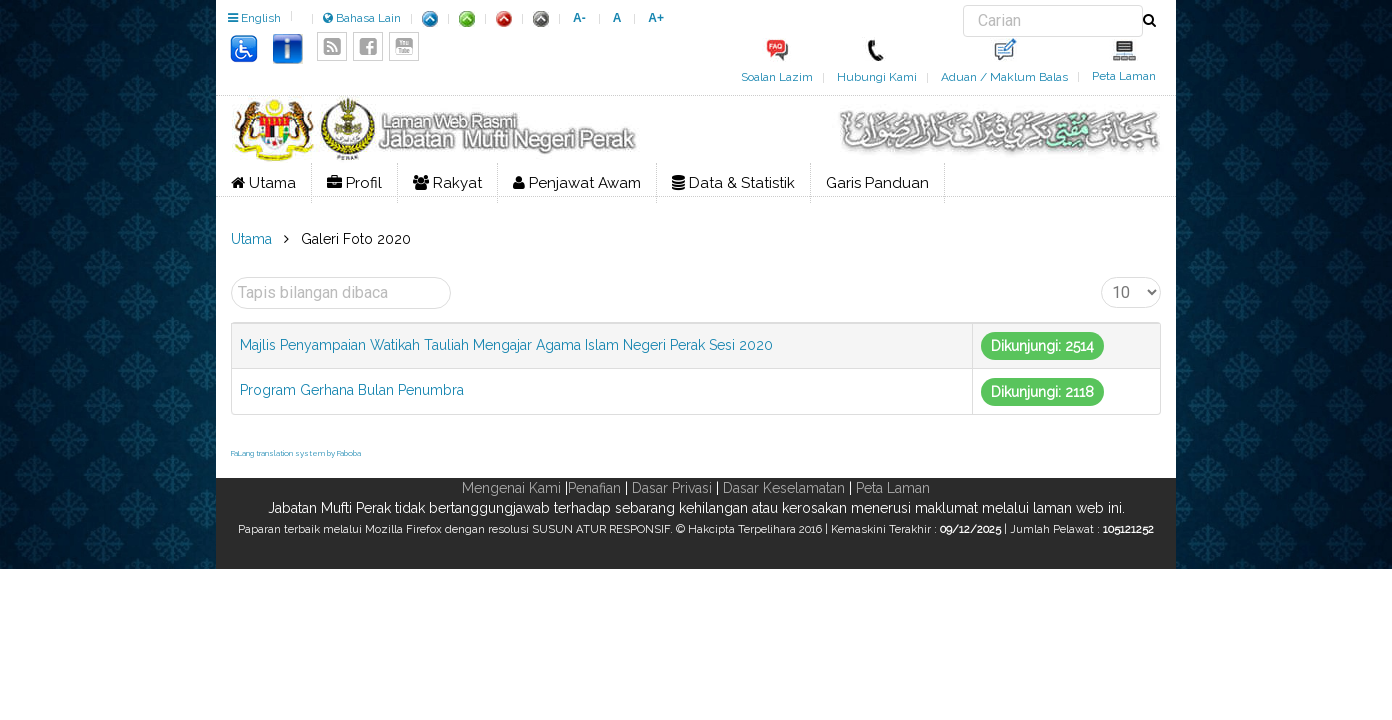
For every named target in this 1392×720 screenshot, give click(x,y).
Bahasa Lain (362, 18)
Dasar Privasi (672, 488)
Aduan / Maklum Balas (1004, 77)
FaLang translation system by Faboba (296, 453)
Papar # (1101, 277)
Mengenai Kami (511, 488)
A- (579, 18)
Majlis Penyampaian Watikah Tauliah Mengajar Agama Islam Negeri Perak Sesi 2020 (506, 345)
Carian (963, 5)
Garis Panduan (877, 183)
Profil (354, 183)
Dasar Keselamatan (784, 488)
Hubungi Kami (877, 77)
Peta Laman (1124, 76)
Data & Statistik (733, 183)
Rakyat (447, 183)
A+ (656, 18)
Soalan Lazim (777, 77)
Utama (263, 183)
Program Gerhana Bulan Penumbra (352, 390)
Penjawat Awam (577, 183)
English (254, 18)
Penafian (594, 488)
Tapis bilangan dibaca (231, 277)
